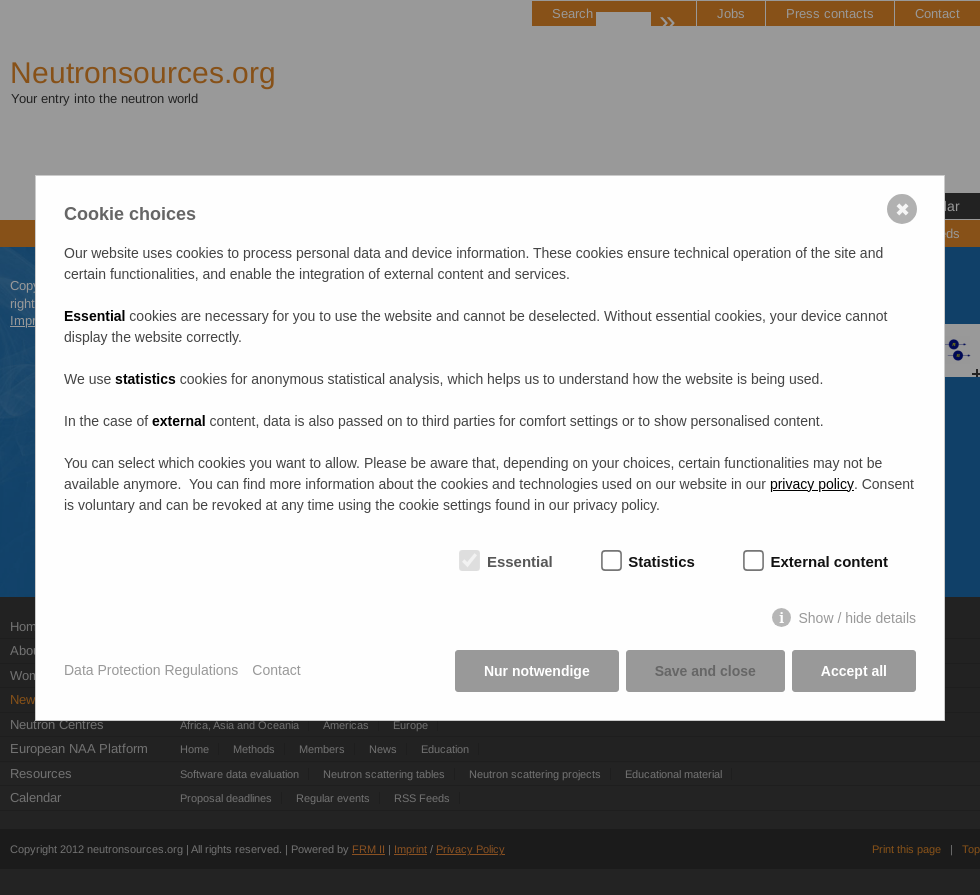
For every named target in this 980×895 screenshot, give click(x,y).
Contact (276, 670)
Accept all (854, 671)
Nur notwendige (537, 671)
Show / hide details (857, 618)
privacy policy (812, 484)
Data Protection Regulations (151, 670)
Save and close (705, 671)
